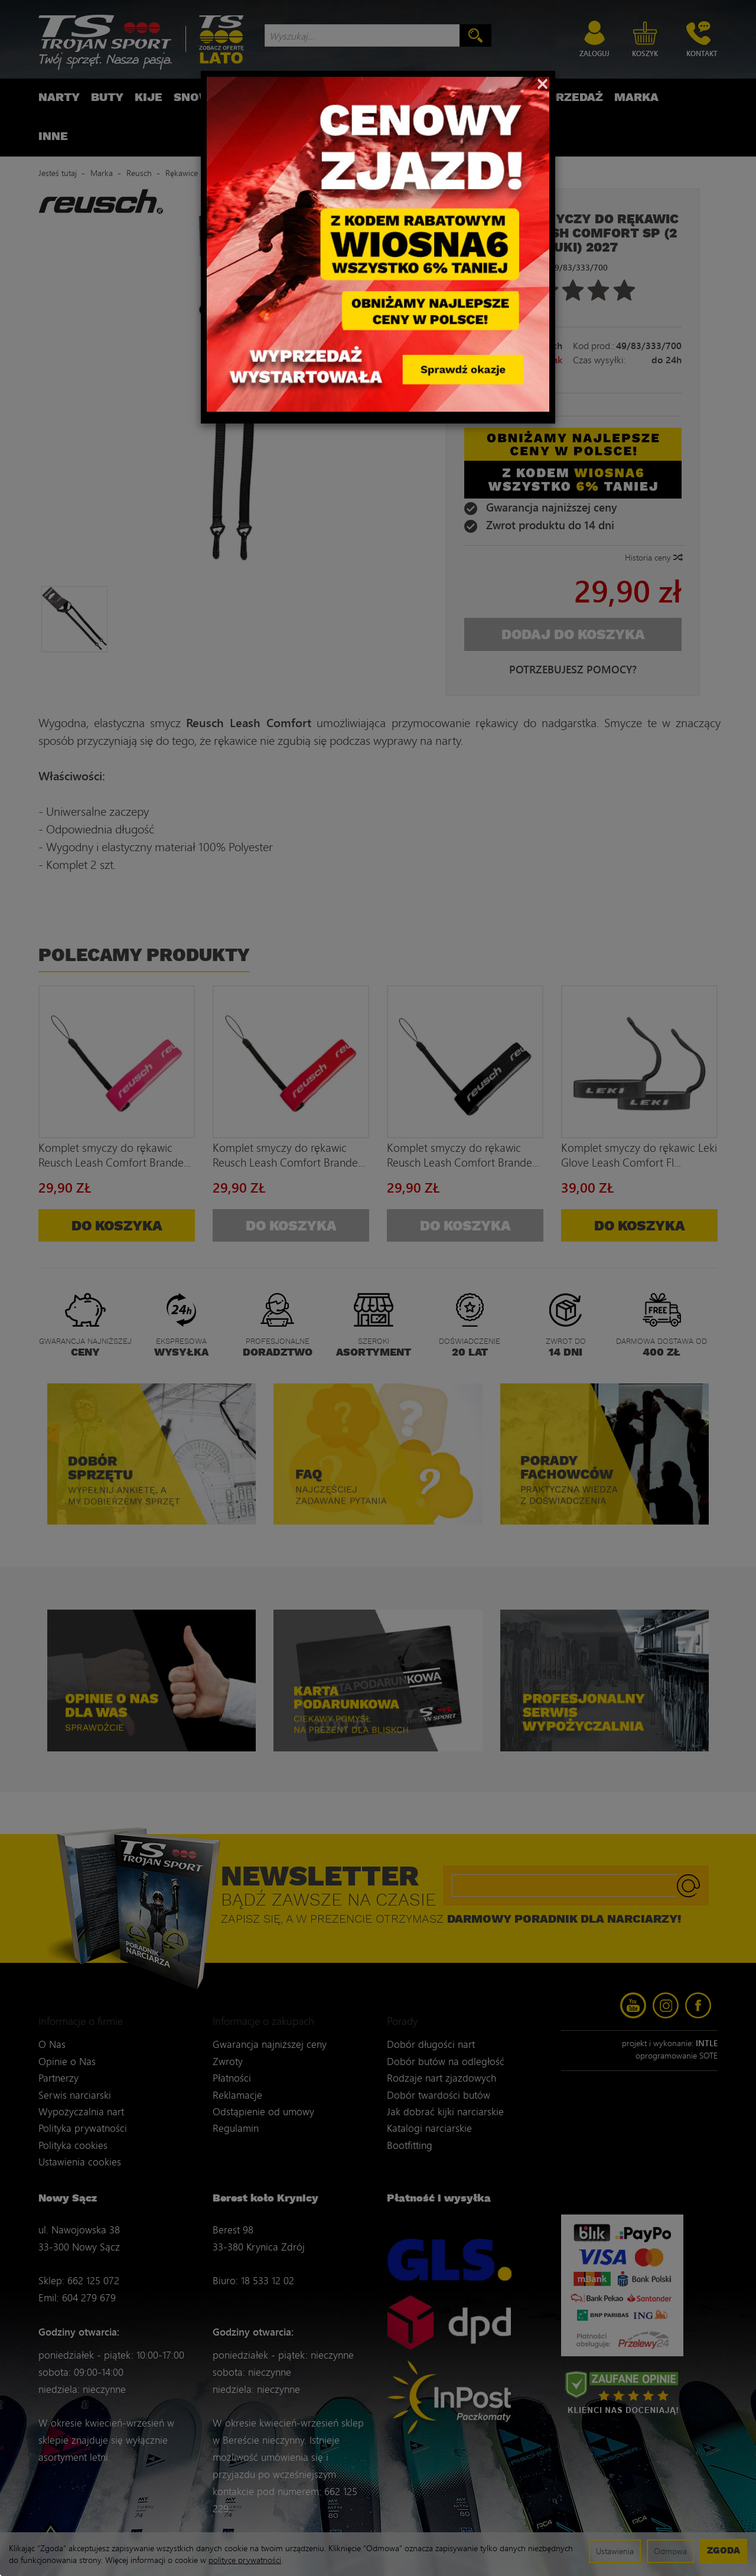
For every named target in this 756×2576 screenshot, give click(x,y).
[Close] (542, 83)
